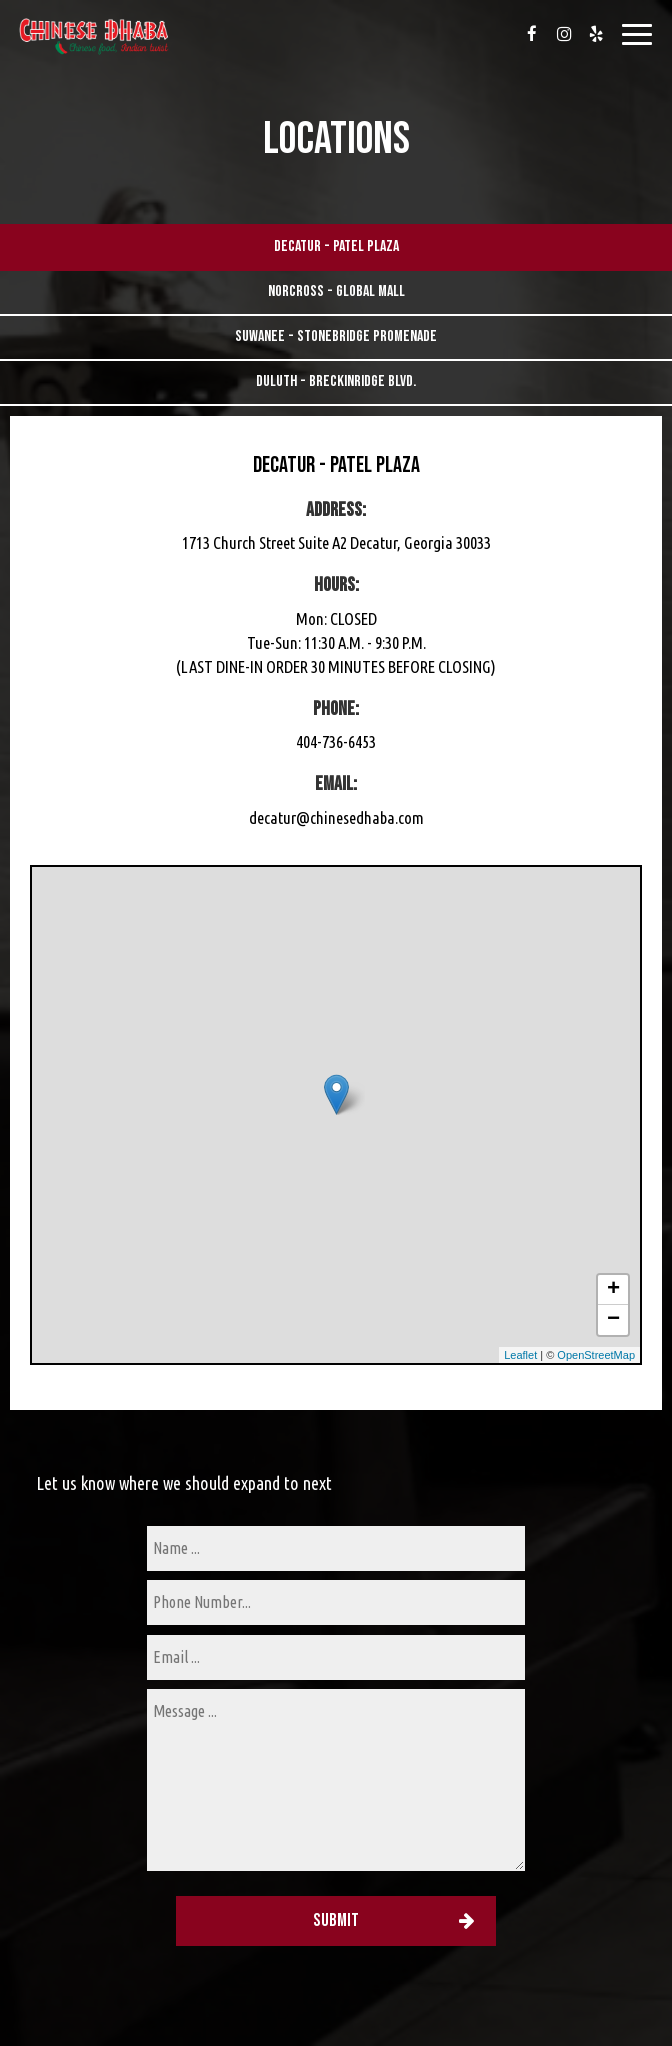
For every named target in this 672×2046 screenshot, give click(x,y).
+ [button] (613, 1290)
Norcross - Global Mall (336, 291)
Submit (336, 1920)
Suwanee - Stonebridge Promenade (336, 336)
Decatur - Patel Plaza (336, 246)
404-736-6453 (336, 741)
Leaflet (520, 1355)
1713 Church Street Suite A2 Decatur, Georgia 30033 (336, 542)
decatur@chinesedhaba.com (336, 817)
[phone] (336, 1602)
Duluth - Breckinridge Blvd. (336, 381)
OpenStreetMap (596, 1355)
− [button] (613, 1320)
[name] (336, 1548)
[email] (336, 1657)
